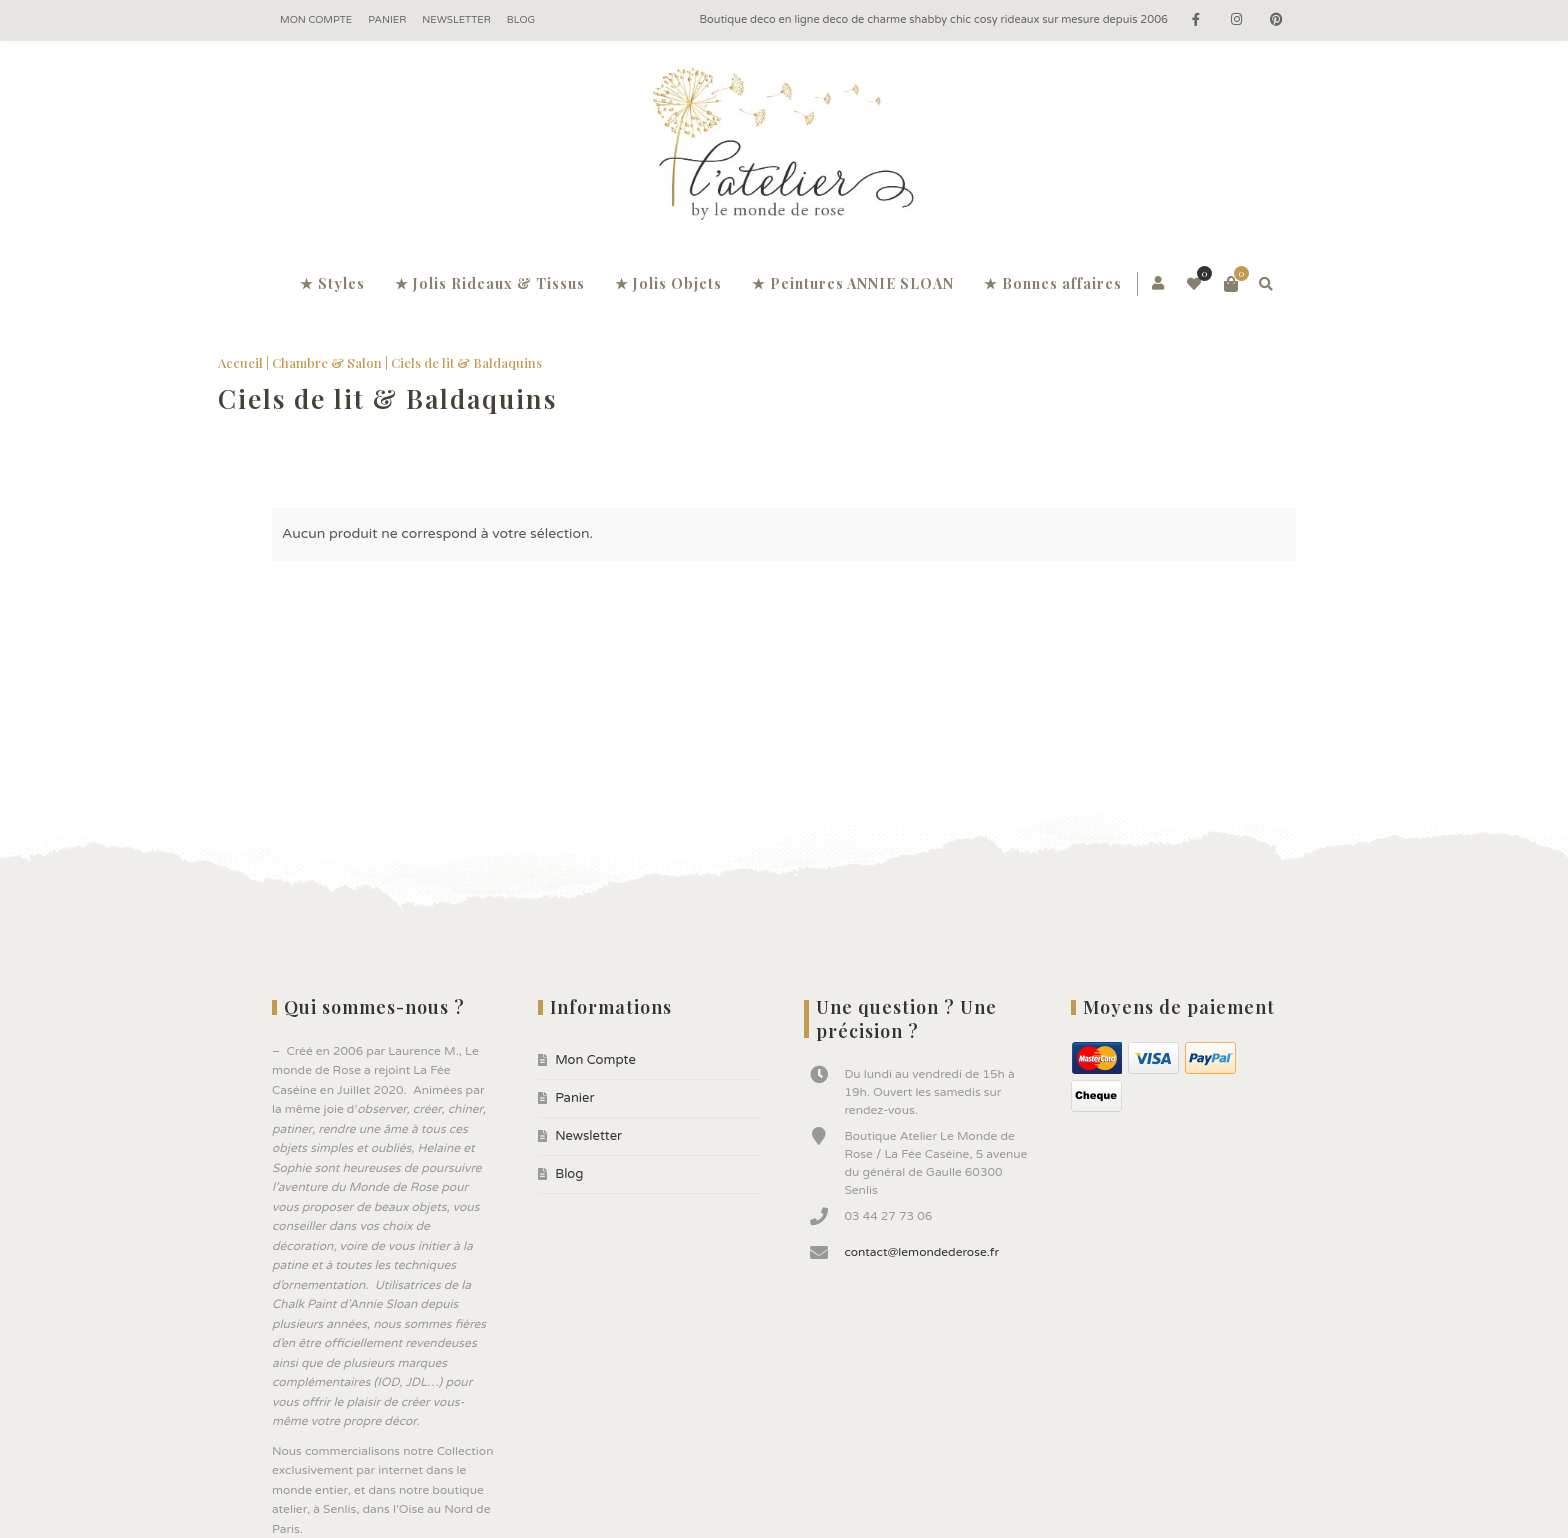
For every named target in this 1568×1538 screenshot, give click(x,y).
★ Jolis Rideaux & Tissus (490, 283)
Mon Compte (316, 20)
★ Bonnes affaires (1053, 283)
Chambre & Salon (315, 362)
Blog (521, 20)
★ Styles (332, 283)
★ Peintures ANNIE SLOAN (853, 283)
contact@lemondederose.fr (921, 1252)
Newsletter (456, 20)
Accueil (228, 362)
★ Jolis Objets (668, 283)
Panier (387, 20)
